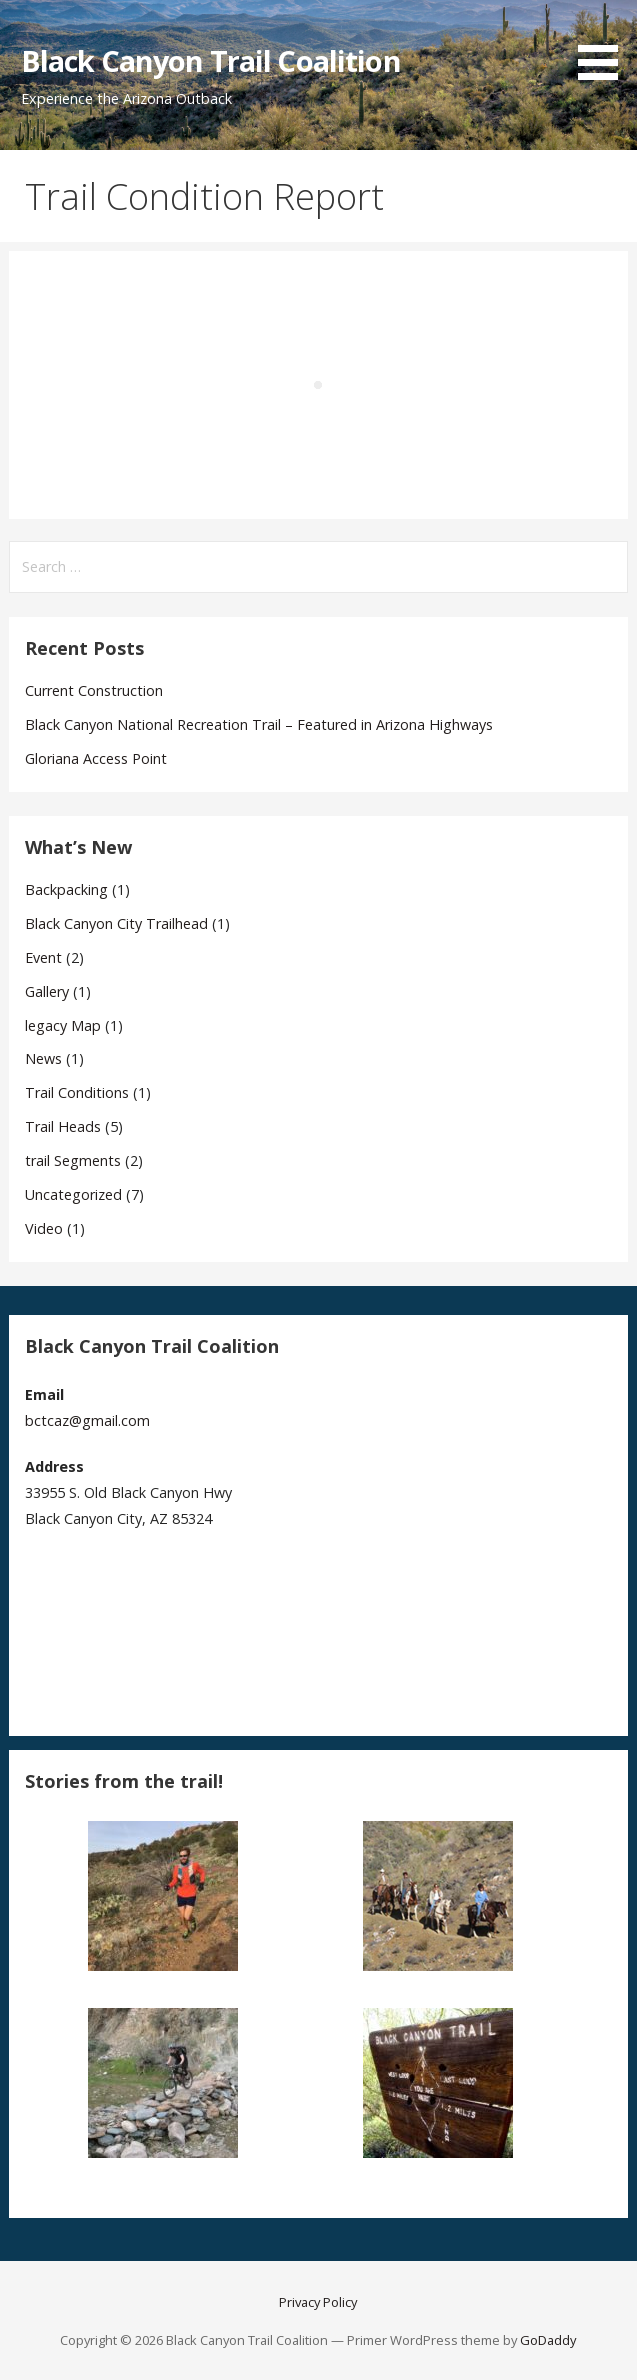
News (43, 1058)
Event (43, 957)
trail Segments (73, 1160)
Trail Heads (63, 1126)
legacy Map (63, 1025)
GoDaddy (548, 2340)
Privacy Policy (318, 2302)
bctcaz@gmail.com (87, 1420)
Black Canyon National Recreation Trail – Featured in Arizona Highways (259, 724)
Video (44, 1228)
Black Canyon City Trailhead (116, 923)
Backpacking (66, 889)
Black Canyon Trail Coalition (211, 60)
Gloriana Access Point (96, 758)
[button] (605, 43)
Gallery (47, 991)
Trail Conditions (77, 1092)
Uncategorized (73, 1194)
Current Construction (94, 690)
